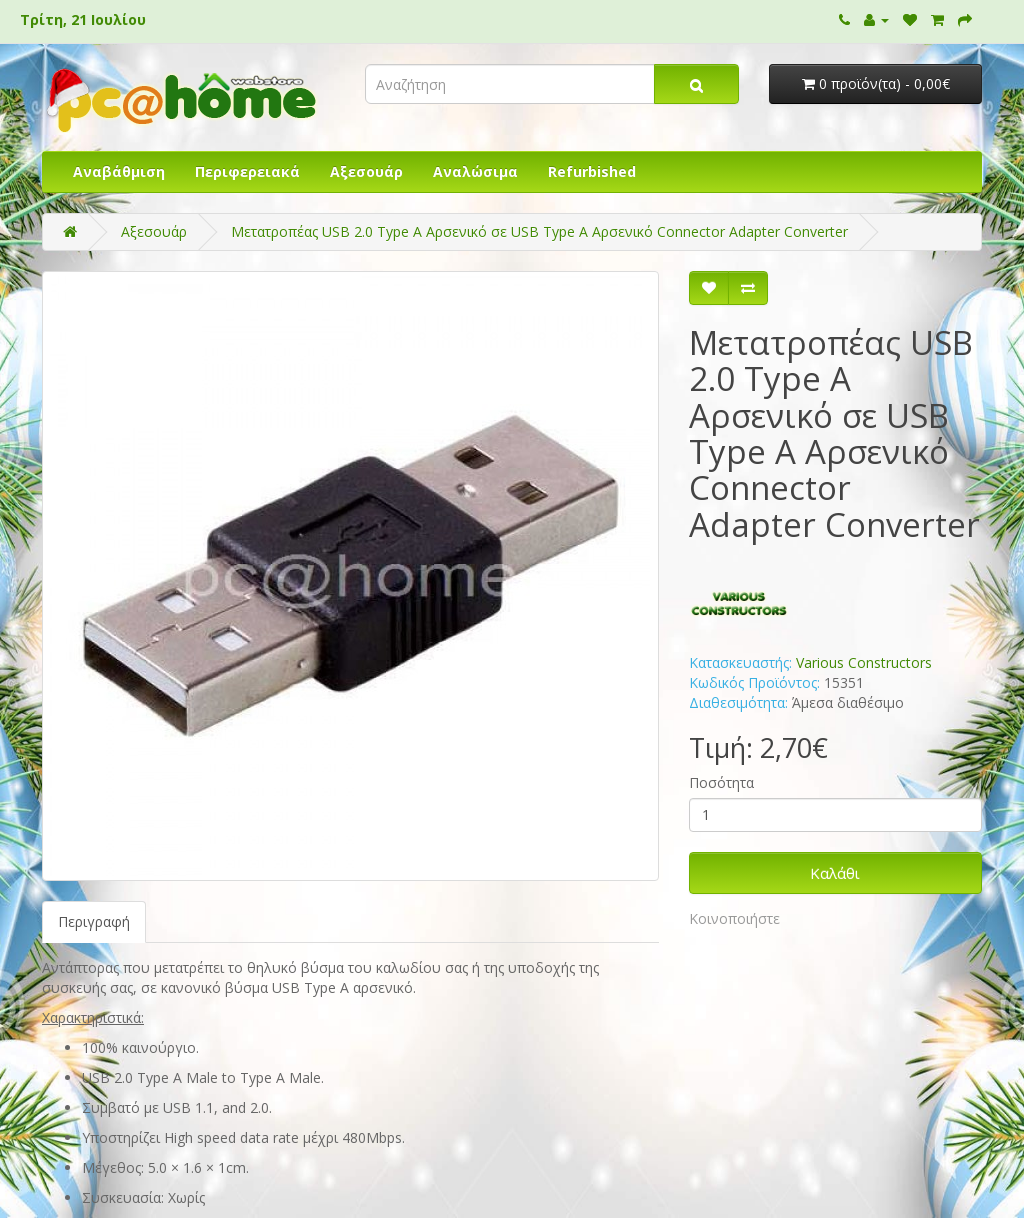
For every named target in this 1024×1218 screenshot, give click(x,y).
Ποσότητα (721, 782)
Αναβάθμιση (119, 171)
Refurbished (592, 171)
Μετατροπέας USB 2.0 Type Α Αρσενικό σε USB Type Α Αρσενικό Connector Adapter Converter (539, 231)
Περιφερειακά (247, 171)
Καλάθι (835, 873)
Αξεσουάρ (366, 171)
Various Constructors (864, 662)
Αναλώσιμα (475, 171)
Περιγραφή (94, 921)
